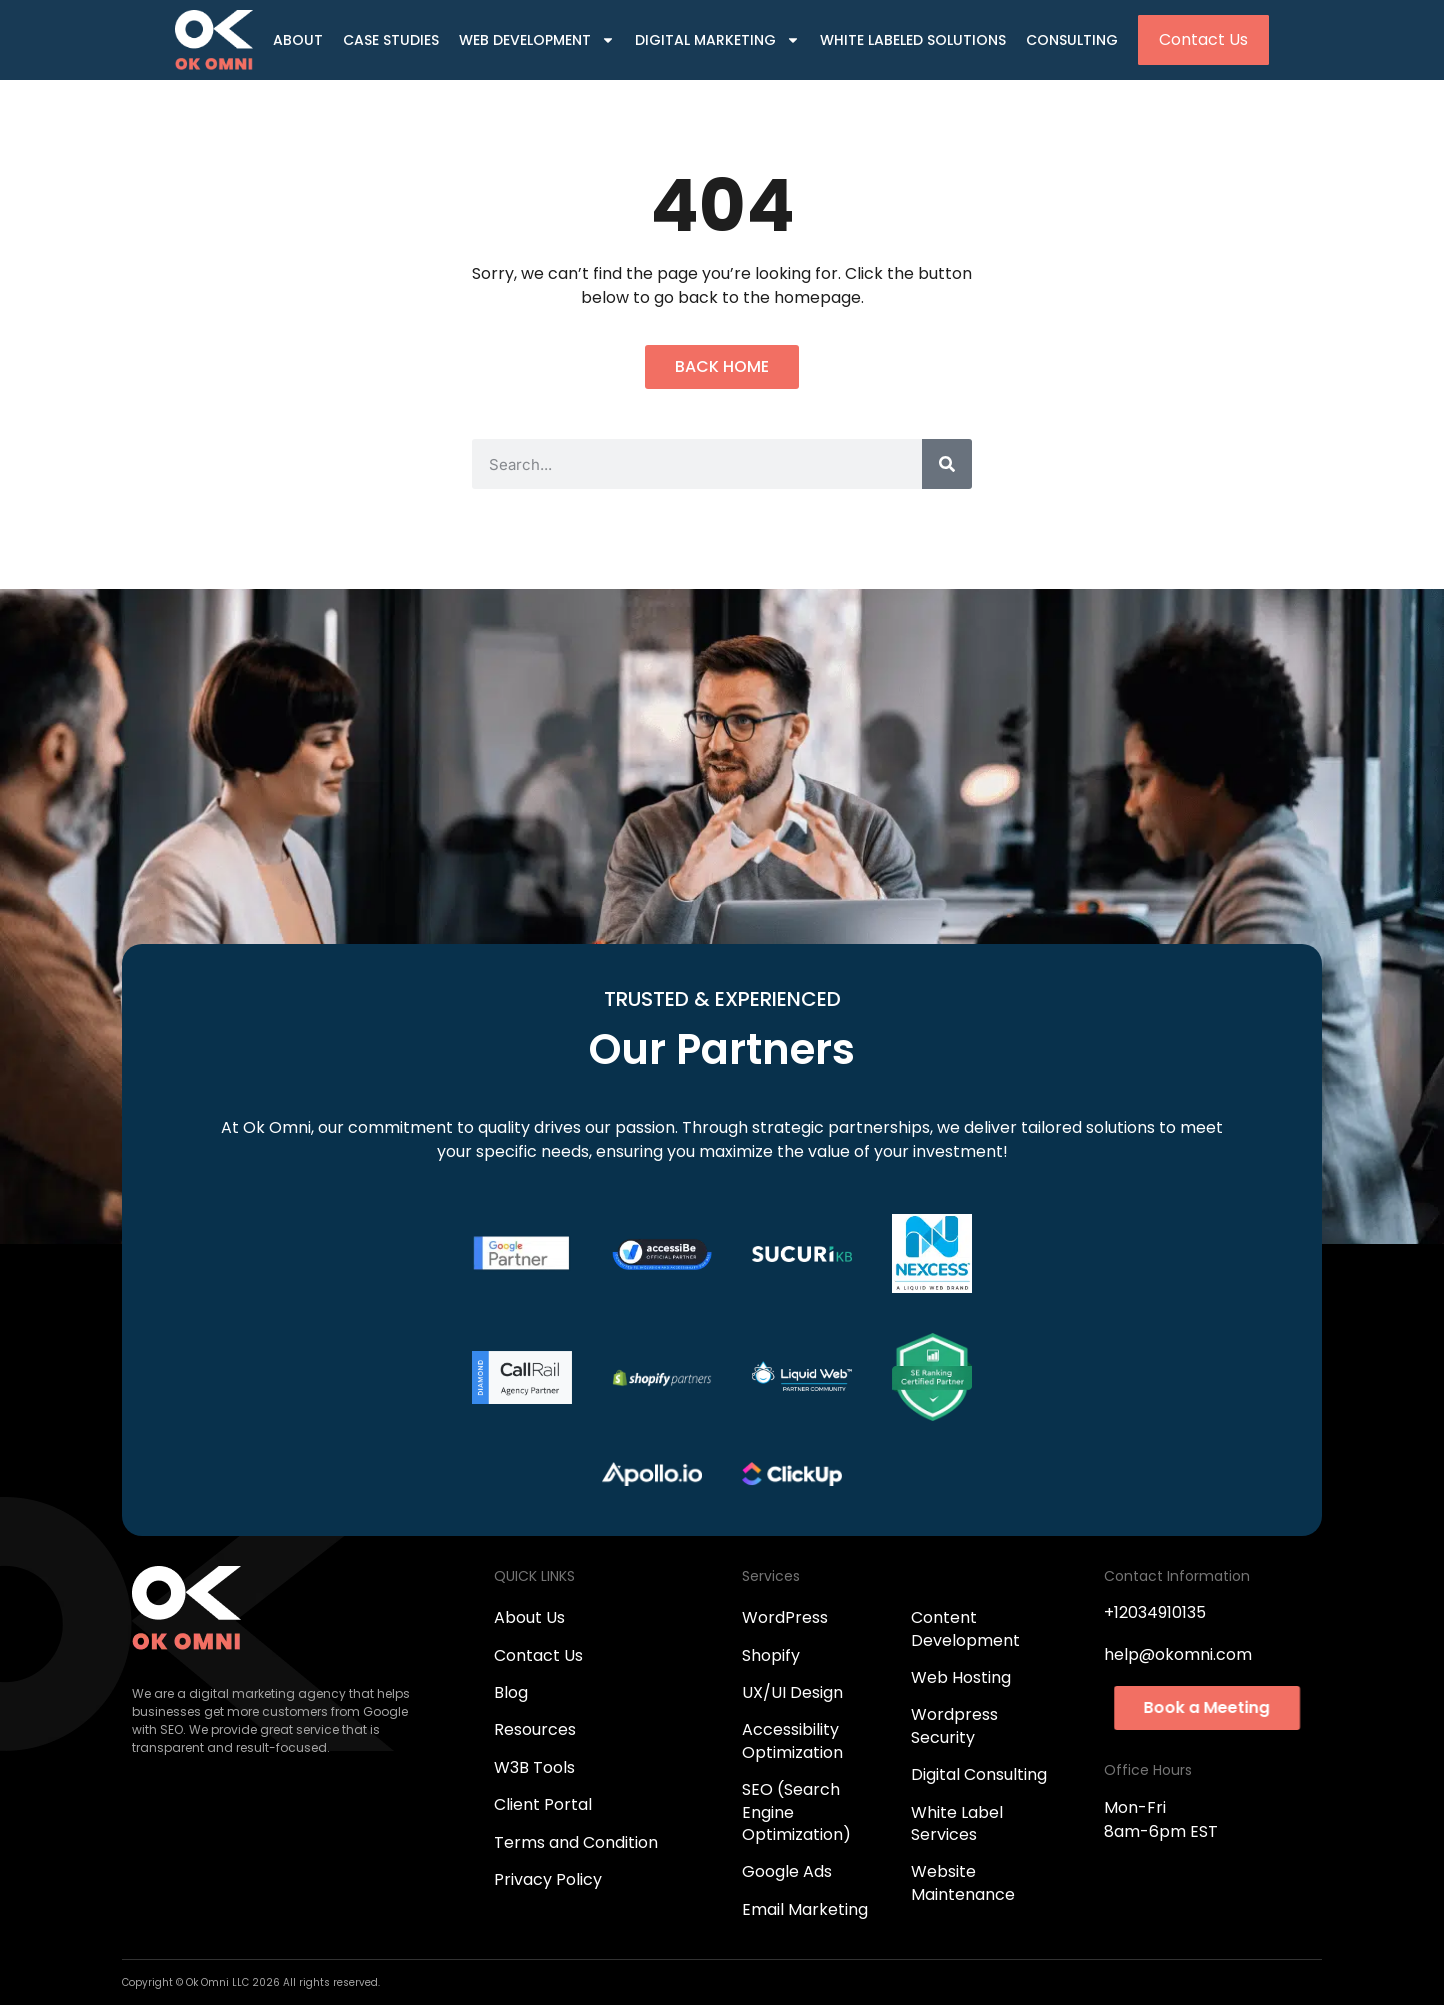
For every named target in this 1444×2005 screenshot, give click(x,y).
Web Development (537, 40)
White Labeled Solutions (913, 40)
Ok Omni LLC (219, 1982)
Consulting (1072, 40)
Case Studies (391, 40)
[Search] (947, 464)
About (298, 40)
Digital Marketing (717, 40)
